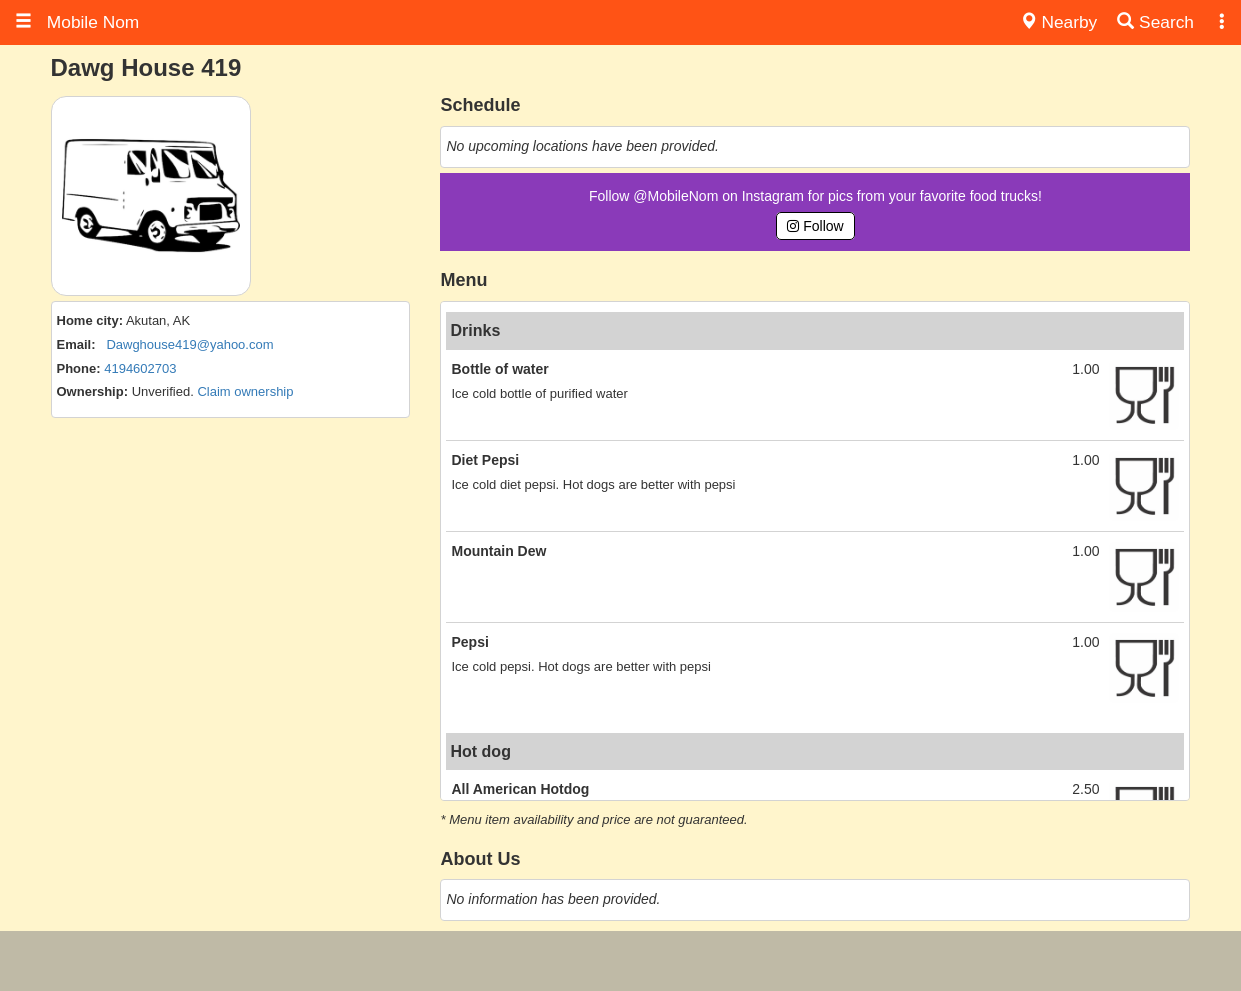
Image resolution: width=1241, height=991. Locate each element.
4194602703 (140, 368)
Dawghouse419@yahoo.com (189, 344)
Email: (76, 344)
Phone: (79, 368)
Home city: (90, 320)
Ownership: (93, 391)
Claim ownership (245, 391)
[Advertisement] (621, 961)
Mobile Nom (77, 22)
